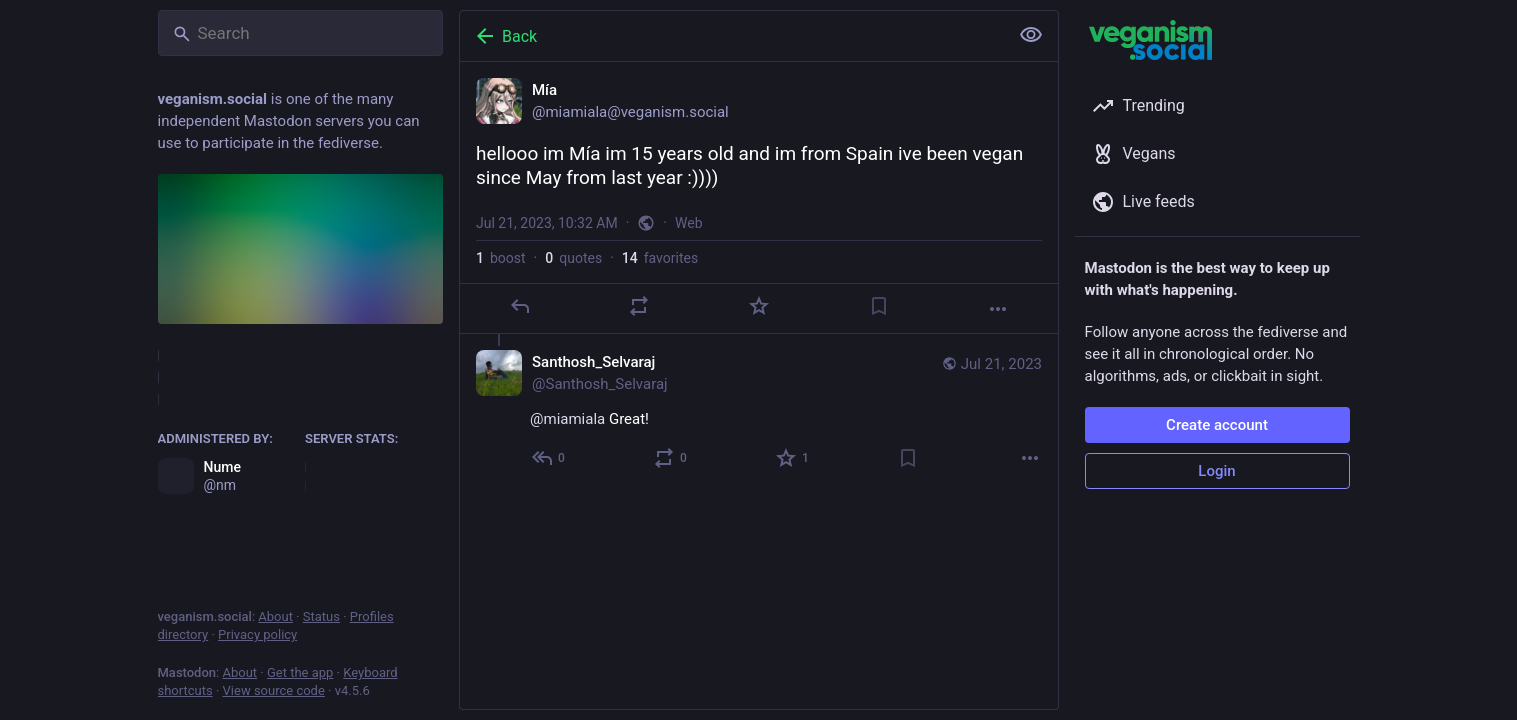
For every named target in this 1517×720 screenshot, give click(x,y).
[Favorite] (758, 306)
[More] (998, 309)
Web (689, 223)
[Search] (300, 33)
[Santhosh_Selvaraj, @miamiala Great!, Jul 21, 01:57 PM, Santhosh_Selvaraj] (759, 412)
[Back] (732, 36)
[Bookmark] (878, 306)
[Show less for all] (1031, 35)
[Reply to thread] (549, 458)
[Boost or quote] (639, 306)
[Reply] (519, 306)
